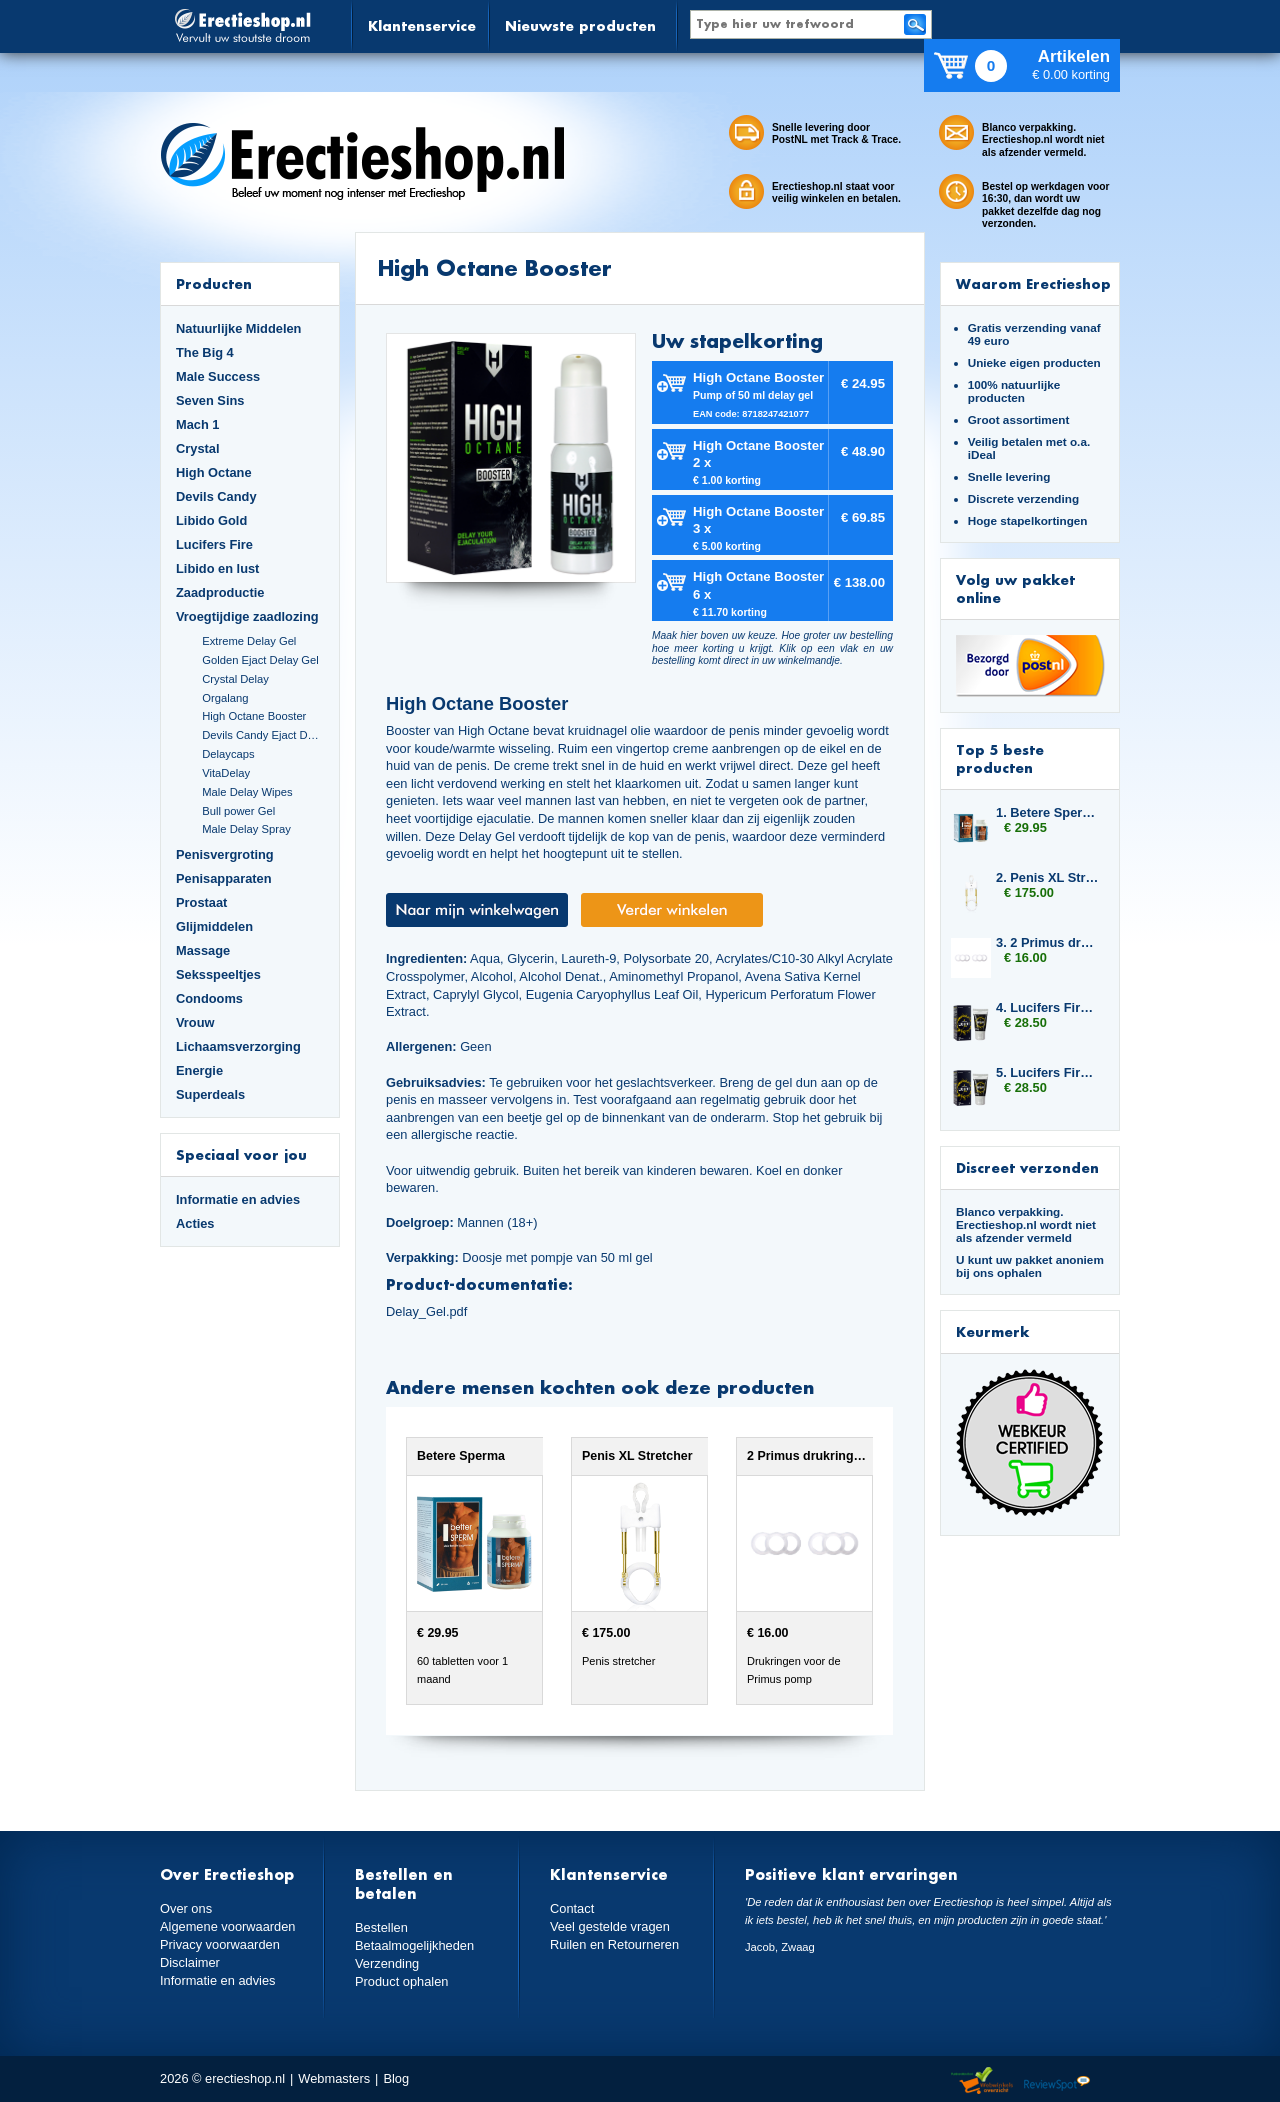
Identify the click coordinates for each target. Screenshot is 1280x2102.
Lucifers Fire (214, 544)
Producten (214, 283)
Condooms (209, 998)
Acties (195, 1223)
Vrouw (195, 1022)
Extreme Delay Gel (249, 641)
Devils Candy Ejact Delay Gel (263, 735)
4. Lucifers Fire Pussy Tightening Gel (1048, 1007)
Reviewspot (1057, 2081)
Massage (203, 950)
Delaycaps (228, 754)
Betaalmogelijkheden (414, 1945)
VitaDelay (226, 773)
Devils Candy (216, 496)
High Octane (214, 472)
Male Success (218, 376)
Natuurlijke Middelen (238, 328)
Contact (572, 1908)
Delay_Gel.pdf (426, 1311)
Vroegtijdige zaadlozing (247, 616)
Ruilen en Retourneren (614, 1944)
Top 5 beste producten (1000, 758)
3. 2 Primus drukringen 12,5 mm (1048, 942)
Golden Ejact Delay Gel (260, 660)
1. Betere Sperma (1048, 812)
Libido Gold (211, 520)
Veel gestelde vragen (610, 1926)
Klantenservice (422, 25)
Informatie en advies (238, 1199)
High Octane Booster (254, 716)
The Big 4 (205, 352)
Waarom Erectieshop (1033, 283)
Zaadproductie (220, 592)
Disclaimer (190, 1962)
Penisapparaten (224, 878)
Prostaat (201, 902)
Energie (199, 1070)
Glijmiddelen (214, 926)
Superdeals (210, 1094)
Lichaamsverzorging (238, 1046)
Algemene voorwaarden (228, 1926)
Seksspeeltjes (218, 974)
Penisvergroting (225, 854)
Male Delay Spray (246, 829)
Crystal (198, 448)
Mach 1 (198, 424)
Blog (396, 2078)
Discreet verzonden (1027, 1167)
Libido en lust (217, 568)
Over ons (186, 1908)
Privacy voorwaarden (220, 1944)
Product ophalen (401, 1981)
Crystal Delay (235, 679)
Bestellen (381, 1927)
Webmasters (334, 2078)
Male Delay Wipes (247, 792)
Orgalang (225, 698)
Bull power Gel (238, 811)
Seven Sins (210, 400)
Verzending (387, 1963)
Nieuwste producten (580, 25)
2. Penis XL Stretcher (1048, 877)
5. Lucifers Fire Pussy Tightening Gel (1048, 1072)
